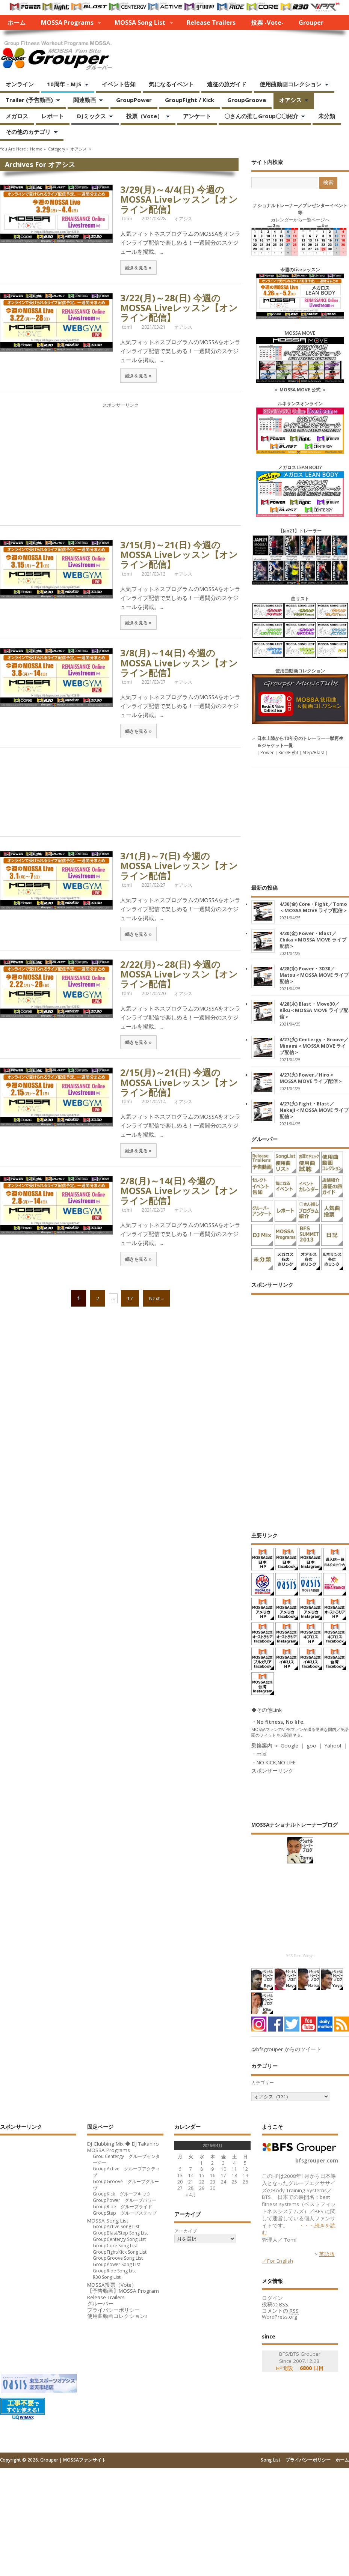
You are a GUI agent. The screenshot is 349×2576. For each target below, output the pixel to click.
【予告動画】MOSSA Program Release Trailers (123, 2294)
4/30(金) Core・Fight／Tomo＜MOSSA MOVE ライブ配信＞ (313, 907)
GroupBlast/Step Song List (120, 2233)
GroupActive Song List (116, 2226)
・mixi (258, 1753)
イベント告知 (119, 84)
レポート (52, 116)
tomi (127, 218)
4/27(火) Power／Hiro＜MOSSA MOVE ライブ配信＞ (311, 1078)
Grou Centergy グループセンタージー (126, 2159)
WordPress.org (279, 2316)
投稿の (275, 2304)
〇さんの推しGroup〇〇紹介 (262, 116)
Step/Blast (313, 752)
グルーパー (100, 2303)
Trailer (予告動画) (30, 100)
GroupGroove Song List (118, 2258)
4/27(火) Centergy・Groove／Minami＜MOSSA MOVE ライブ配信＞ (314, 1046)
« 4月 (190, 2194)
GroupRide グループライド (122, 2206)
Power (267, 752)
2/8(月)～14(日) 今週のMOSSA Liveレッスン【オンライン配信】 (179, 1190)
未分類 (326, 116)
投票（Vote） (145, 116)
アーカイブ (185, 2231)
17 (130, 1298)
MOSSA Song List (140, 23)
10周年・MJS (65, 84)
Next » (156, 1298)
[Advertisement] (120, 462)
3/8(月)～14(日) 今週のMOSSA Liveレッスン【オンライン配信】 (179, 663)
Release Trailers (211, 22)
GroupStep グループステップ (125, 2213)
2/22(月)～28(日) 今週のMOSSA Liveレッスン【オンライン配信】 (179, 974)
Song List (271, 2460)
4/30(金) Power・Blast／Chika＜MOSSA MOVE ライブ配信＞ (313, 939)
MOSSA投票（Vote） (112, 2284)
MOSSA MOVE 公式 (300, 389)
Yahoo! (333, 1745)
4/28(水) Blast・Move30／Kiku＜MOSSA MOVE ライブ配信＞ (314, 1010)
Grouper (311, 22)
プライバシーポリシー (113, 2310)
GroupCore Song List (115, 2245)
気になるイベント (171, 84)
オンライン (20, 84)
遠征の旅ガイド (226, 84)
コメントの (280, 2310)
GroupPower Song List (116, 2264)
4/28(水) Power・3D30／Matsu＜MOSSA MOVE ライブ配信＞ (314, 975)
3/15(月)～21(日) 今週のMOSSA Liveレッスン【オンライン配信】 (179, 554)
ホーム (17, 22)
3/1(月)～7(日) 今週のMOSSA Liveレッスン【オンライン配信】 (179, 866)
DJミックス (92, 116)
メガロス (17, 116)
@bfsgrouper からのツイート (286, 2049)
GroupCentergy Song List (119, 2239)
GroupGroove (246, 100)
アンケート (197, 116)
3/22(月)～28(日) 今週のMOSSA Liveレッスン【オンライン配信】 (179, 308)
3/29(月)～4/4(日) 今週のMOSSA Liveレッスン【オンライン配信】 (179, 199)
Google (289, 1745)
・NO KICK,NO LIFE (273, 1762)
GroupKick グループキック (122, 2194)
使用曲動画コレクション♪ (117, 2316)
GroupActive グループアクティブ (126, 2171)
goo (311, 1745)
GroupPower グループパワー (124, 2200)
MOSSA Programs (67, 23)
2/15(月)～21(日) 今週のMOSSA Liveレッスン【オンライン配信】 (179, 1082)
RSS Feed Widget (300, 1955)
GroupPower (134, 100)
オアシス (291, 100)
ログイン (272, 2298)
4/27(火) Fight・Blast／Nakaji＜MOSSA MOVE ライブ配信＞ (314, 1110)
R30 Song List (107, 2277)
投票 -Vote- (267, 22)
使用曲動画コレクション (291, 84)
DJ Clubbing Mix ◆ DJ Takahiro (123, 2143)
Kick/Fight (288, 752)
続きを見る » (138, 268)
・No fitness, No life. (277, 1722)
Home (36, 149)
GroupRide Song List (114, 2271)
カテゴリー (262, 2082)
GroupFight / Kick (189, 100)
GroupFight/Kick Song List (120, 2252)
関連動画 (85, 100)
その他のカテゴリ (29, 132)
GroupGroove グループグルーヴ (126, 2184)
